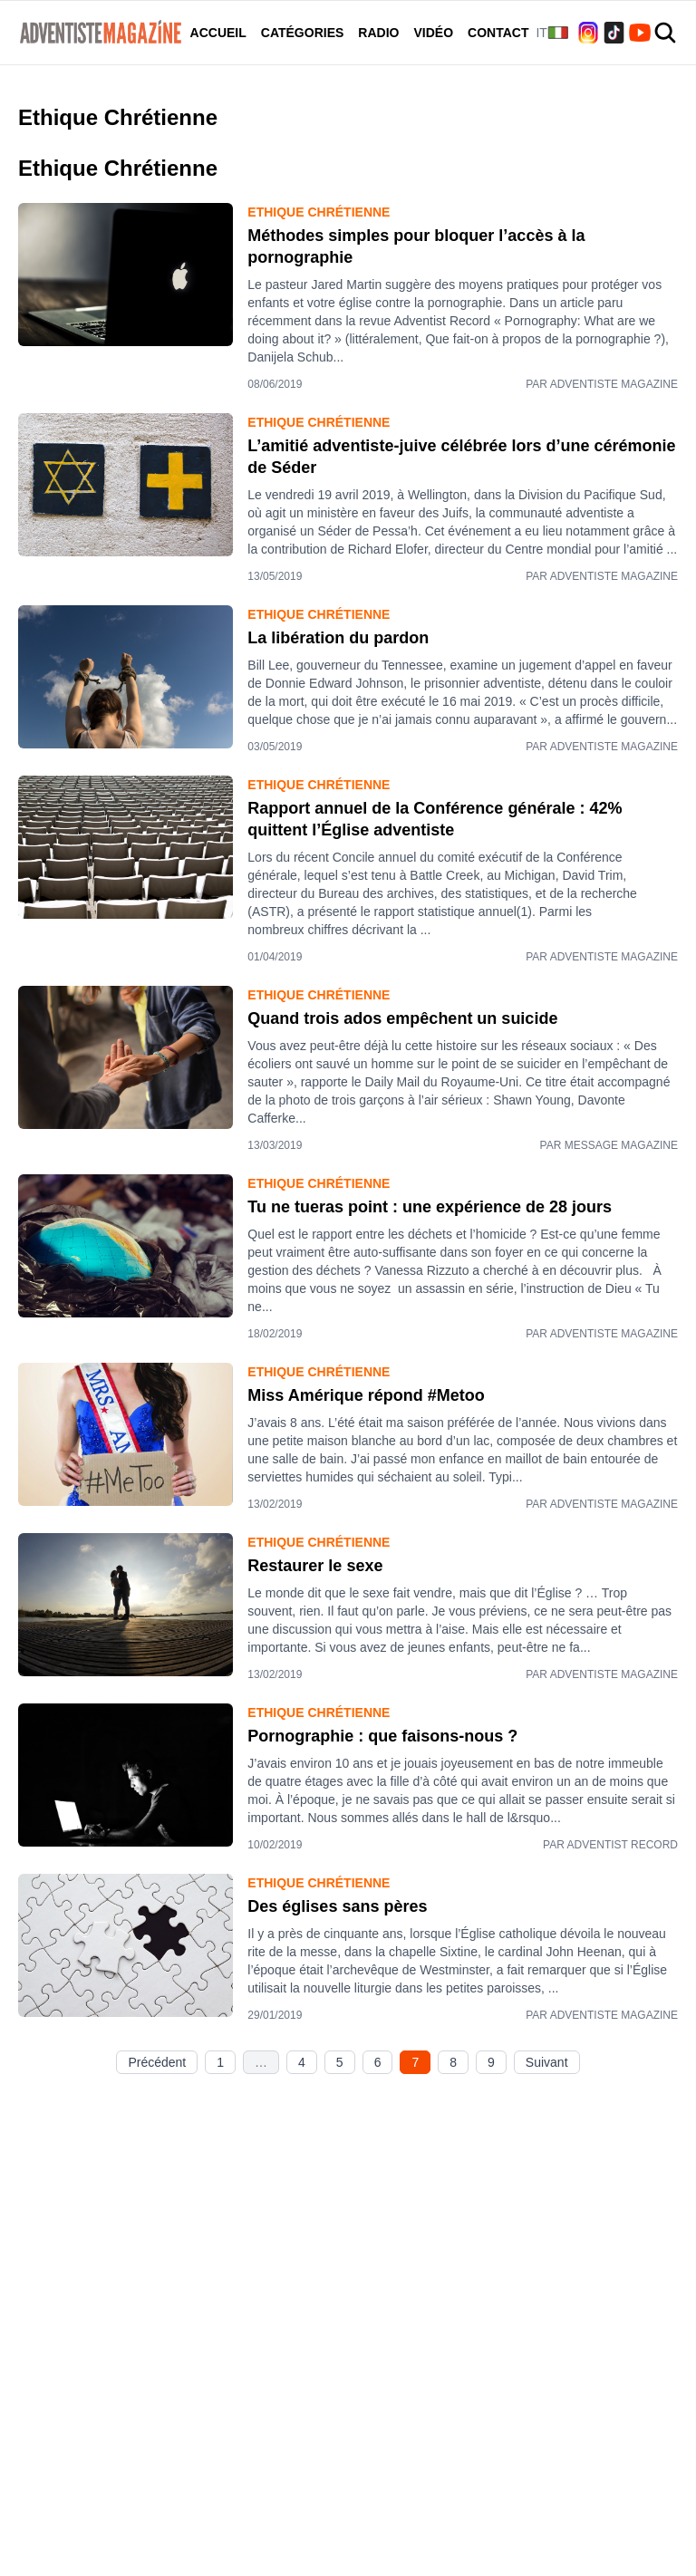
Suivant (547, 2062)
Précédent (157, 2062)
